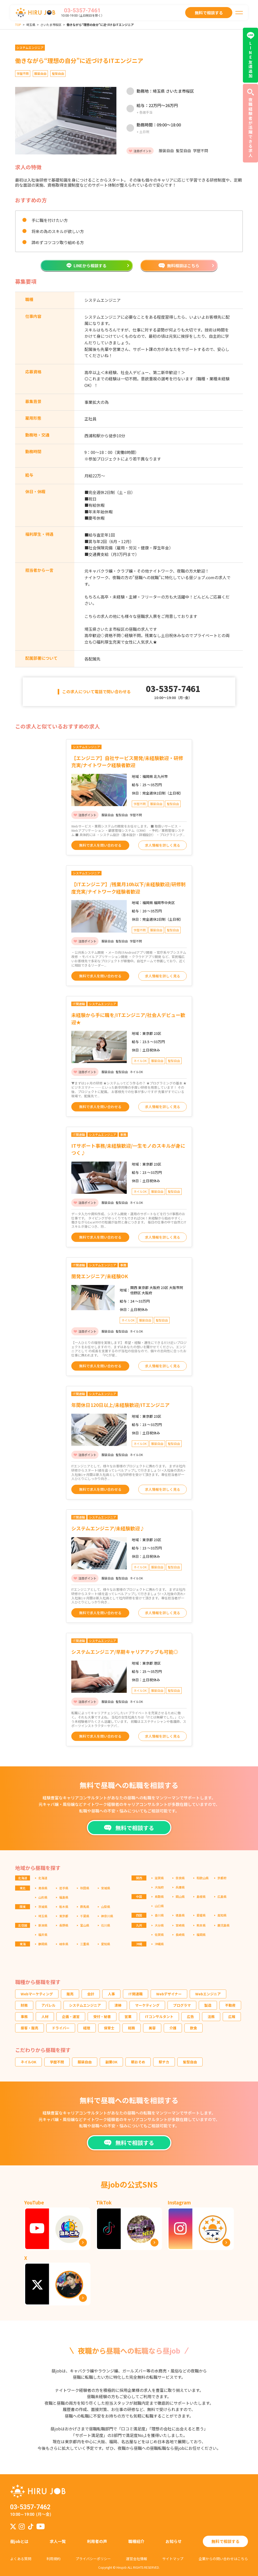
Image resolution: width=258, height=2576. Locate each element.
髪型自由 (190, 2061)
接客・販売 (29, 2027)
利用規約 (53, 2558)
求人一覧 (58, 2541)
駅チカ (164, 2061)
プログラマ (182, 2005)
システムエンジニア (85, 2005)
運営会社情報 (136, 2558)
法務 (211, 2016)
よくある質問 (20, 2558)
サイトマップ (172, 2558)
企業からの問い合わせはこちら (223, 2558)
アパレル (48, 2005)
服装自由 (85, 2061)
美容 (152, 2027)
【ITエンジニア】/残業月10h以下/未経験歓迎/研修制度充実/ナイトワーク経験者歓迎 (128, 888)
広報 (231, 2016)
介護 (172, 2027)
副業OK (111, 2061)
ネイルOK (28, 2061)
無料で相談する (225, 2541)
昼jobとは (19, 2541)
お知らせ (174, 2541)
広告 (190, 2016)
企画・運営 (71, 2016)
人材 (44, 2016)
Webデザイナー (169, 1993)
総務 (131, 2027)
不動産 (230, 2005)
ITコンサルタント (159, 2016)
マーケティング (147, 2005)
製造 (207, 2005)
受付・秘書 (102, 2016)
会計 (90, 1993)
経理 (86, 2027)
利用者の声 (97, 2541)
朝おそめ (138, 2061)
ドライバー (61, 2027)
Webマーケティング (37, 1993)
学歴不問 (57, 2061)
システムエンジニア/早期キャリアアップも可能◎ (124, 1651)
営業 (128, 2016)
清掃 (117, 2005)
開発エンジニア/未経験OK (99, 1276)
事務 (24, 2016)
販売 (70, 1993)
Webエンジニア (208, 1993)
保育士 (109, 2027)
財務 (24, 2005)
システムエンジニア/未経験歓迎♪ (108, 1528)
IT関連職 (135, 1993)
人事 (111, 1993)
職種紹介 (136, 2541)
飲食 (193, 2027)
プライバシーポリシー (93, 2558)
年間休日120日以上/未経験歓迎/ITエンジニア (120, 1404)
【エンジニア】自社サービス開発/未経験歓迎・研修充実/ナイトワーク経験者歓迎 (127, 761)
